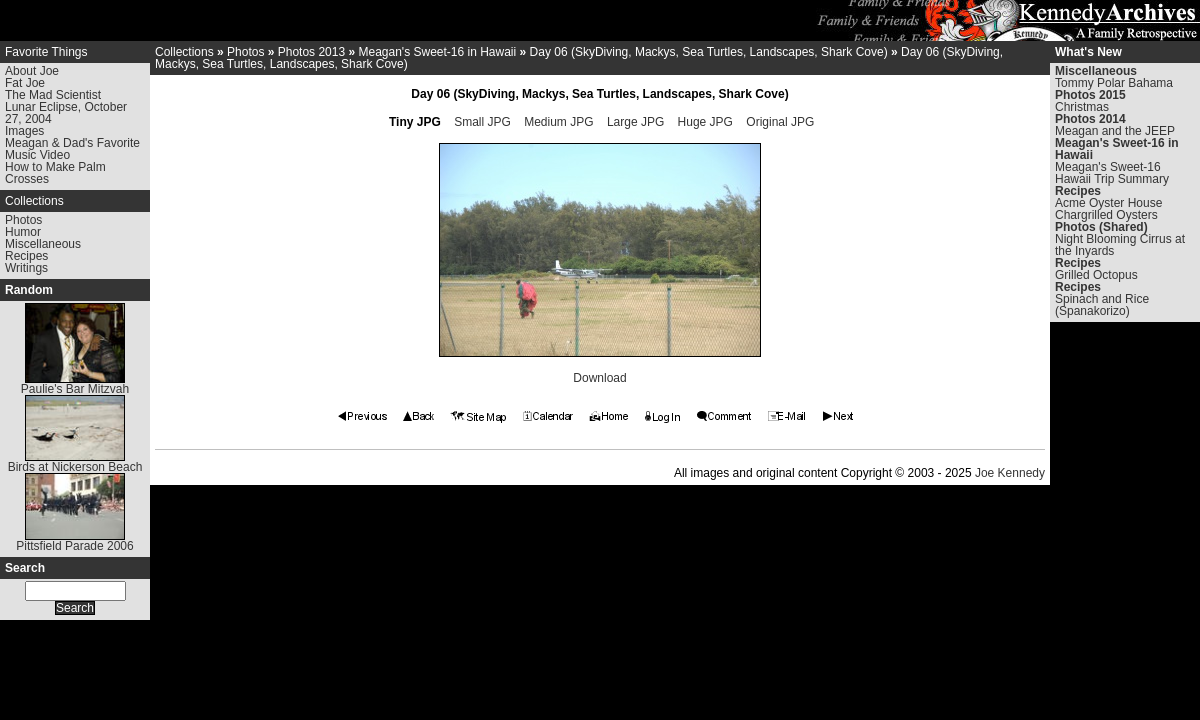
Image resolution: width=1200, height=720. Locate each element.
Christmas (1082, 107)
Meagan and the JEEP (1115, 131)
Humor (23, 232)
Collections (34, 201)
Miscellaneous (43, 244)
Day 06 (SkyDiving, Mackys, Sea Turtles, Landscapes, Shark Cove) (709, 52)
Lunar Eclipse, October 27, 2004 (66, 113)
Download (599, 378)
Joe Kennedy (1010, 473)
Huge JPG (705, 122)
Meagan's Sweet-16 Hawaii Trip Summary (1112, 173)
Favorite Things (46, 52)
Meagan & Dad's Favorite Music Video (72, 149)
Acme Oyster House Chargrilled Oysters (1108, 209)
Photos (23, 220)
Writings (26, 268)
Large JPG (635, 122)
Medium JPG (558, 122)
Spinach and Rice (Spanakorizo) (1102, 305)
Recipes (26, 256)
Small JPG (482, 122)
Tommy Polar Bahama (1114, 83)
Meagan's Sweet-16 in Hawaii (437, 52)
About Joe (32, 71)
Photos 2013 (311, 52)
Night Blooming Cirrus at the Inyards (1120, 245)
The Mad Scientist (53, 95)
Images (24, 131)
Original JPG (780, 122)
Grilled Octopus (1096, 275)
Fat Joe (25, 83)
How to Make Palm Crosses (55, 173)
